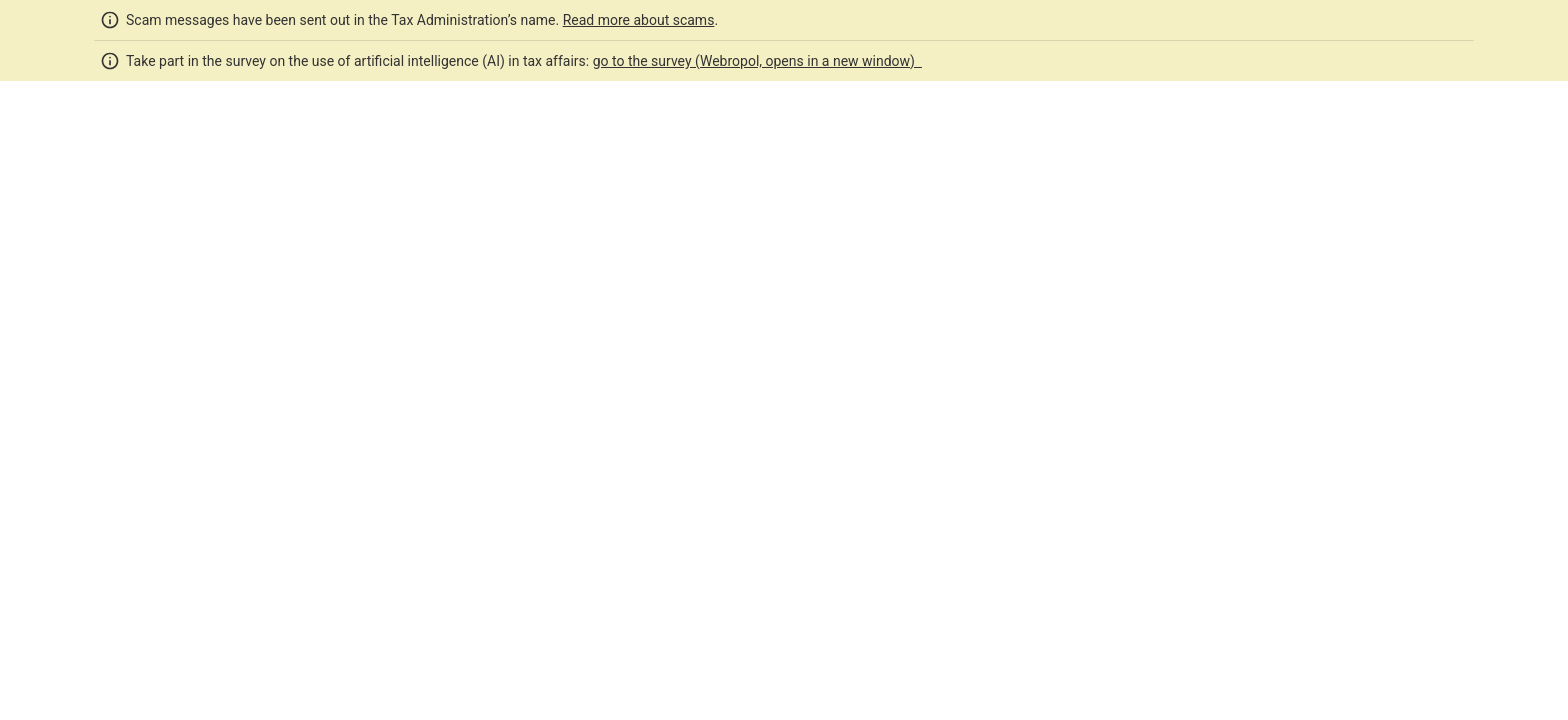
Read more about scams (639, 20)
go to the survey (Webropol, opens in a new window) (757, 61)
